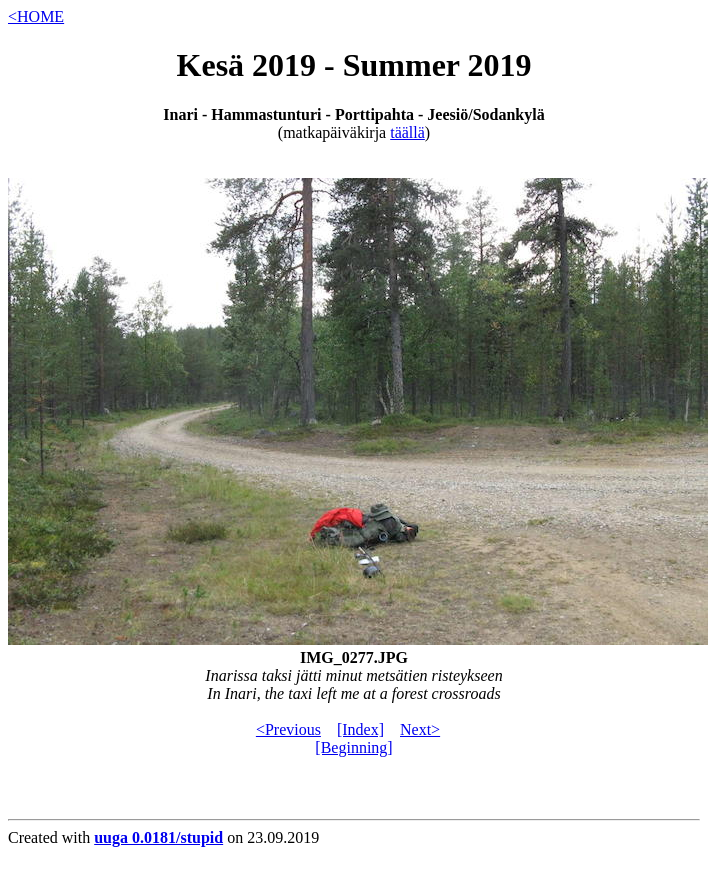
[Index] (360, 729)
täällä (407, 132)
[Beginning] (353, 747)
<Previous (288, 729)
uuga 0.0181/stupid (158, 837)
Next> (420, 729)
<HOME (36, 16)
